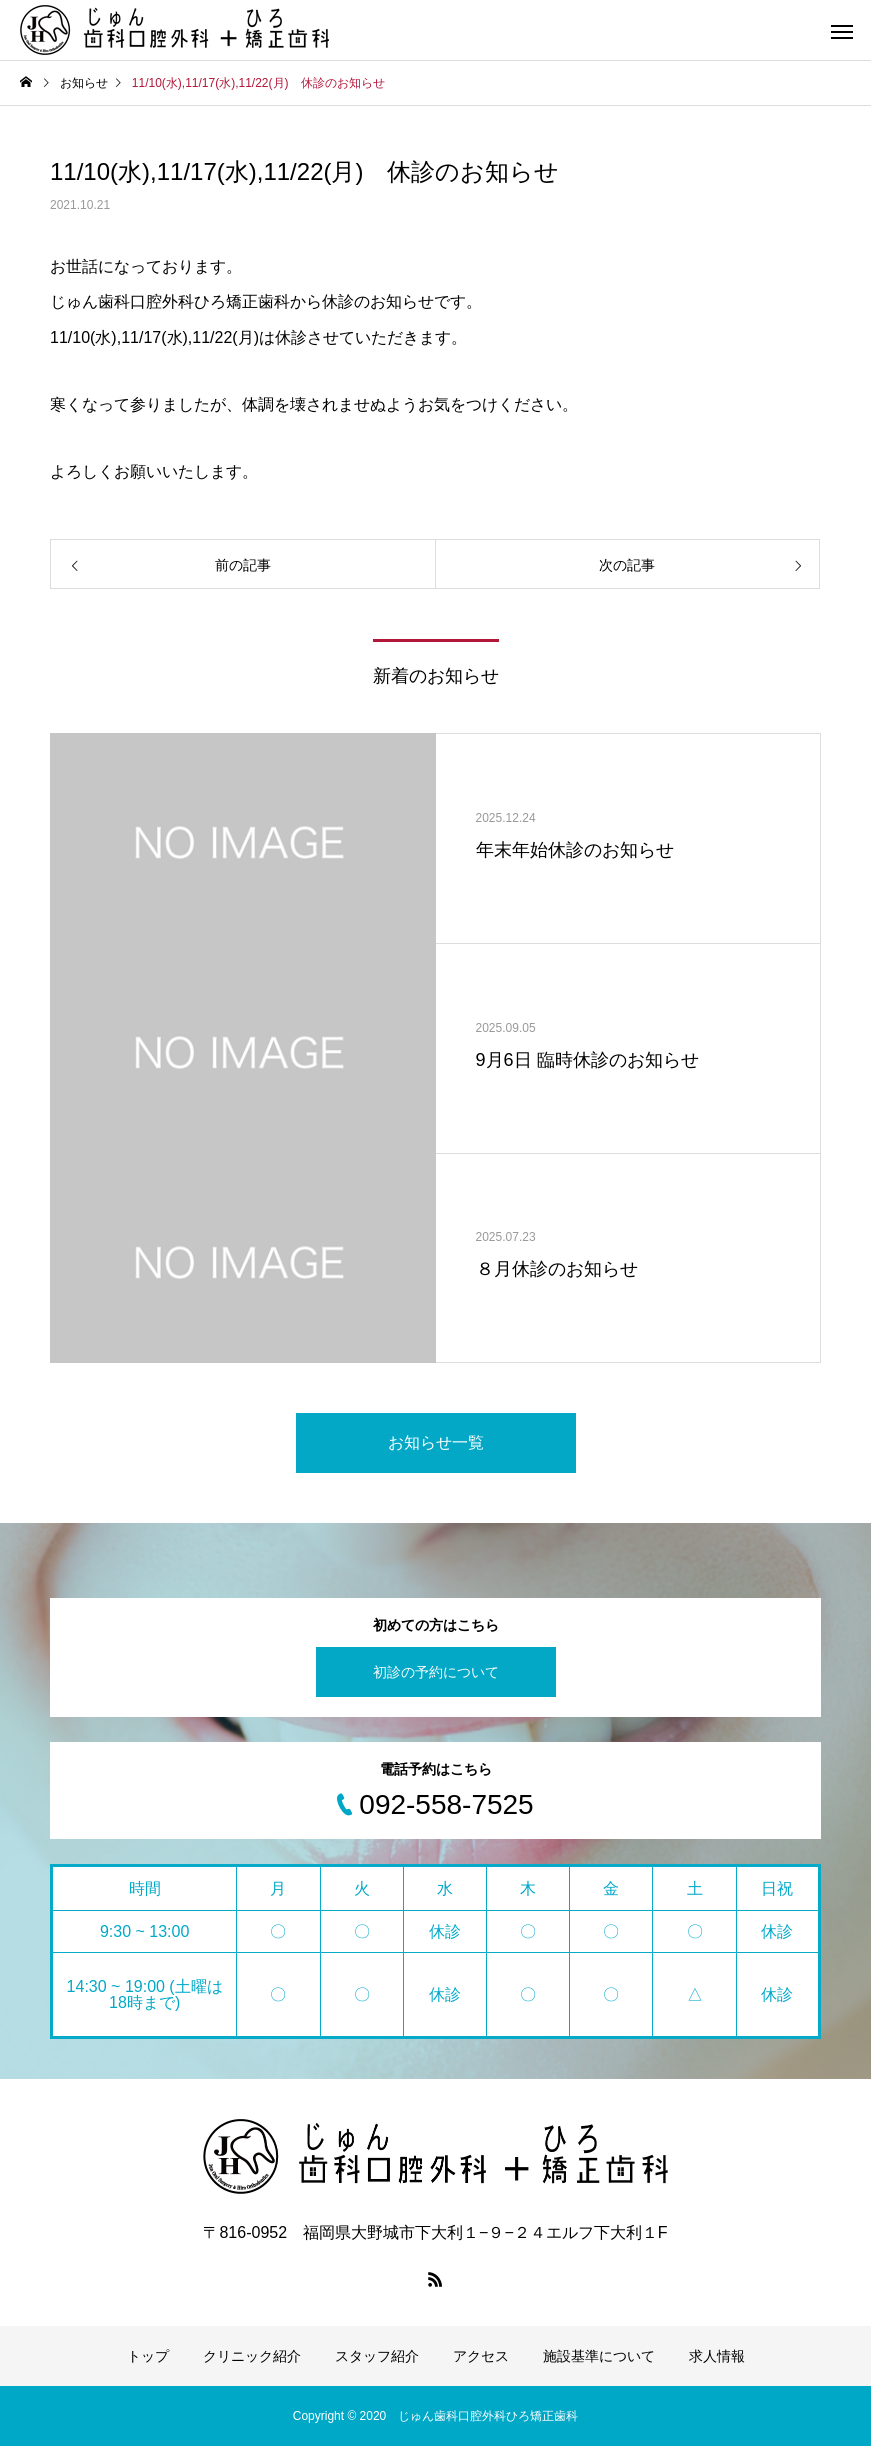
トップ (148, 2356)
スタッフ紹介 (377, 2356)
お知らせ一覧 (436, 1442)
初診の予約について (436, 1672)
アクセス (481, 2356)
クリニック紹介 (252, 2356)
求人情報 (717, 2356)
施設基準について (599, 2356)
